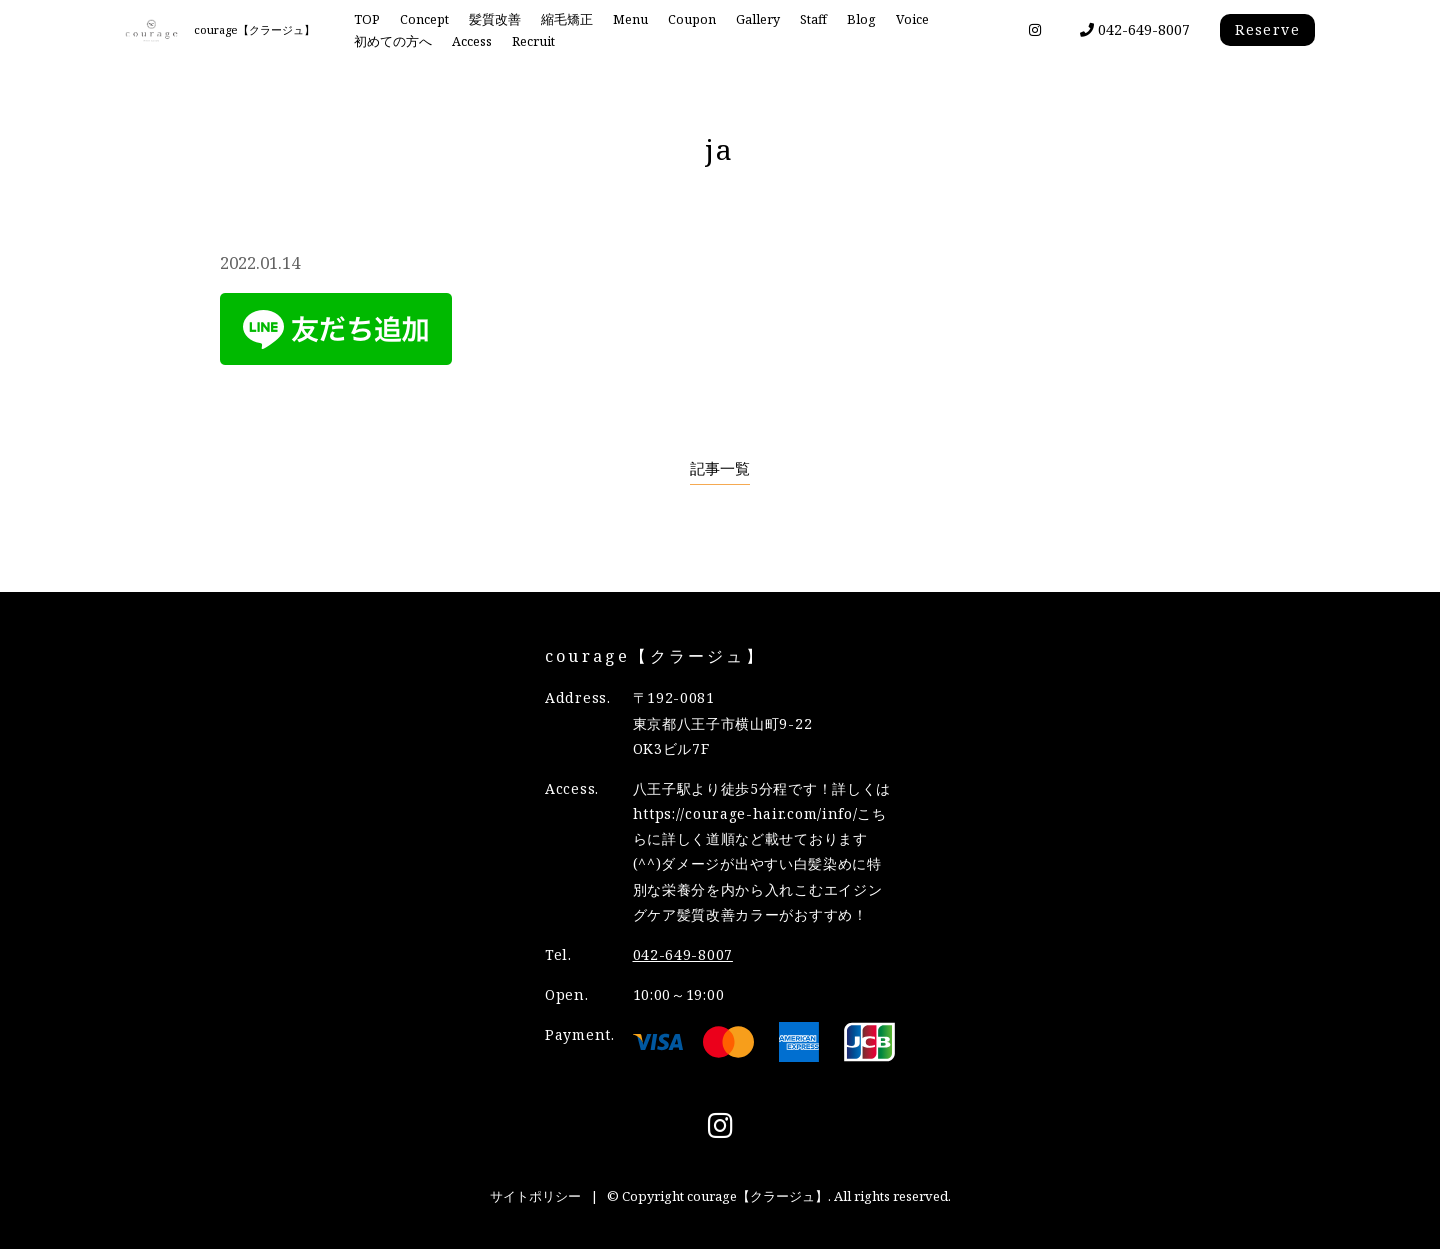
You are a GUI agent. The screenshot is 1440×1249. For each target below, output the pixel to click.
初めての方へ (393, 41)
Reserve (1267, 29)
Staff (813, 19)
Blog (861, 19)
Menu (630, 19)
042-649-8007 (1135, 29)
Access (472, 41)
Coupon (692, 19)
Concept (424, 19)
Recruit (533, 41)
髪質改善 (495, 19)
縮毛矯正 (567, 19)
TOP (367, 19)
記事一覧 (720, 468)
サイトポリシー (535, 1196)
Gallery (758, 19)
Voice (912, 19)
